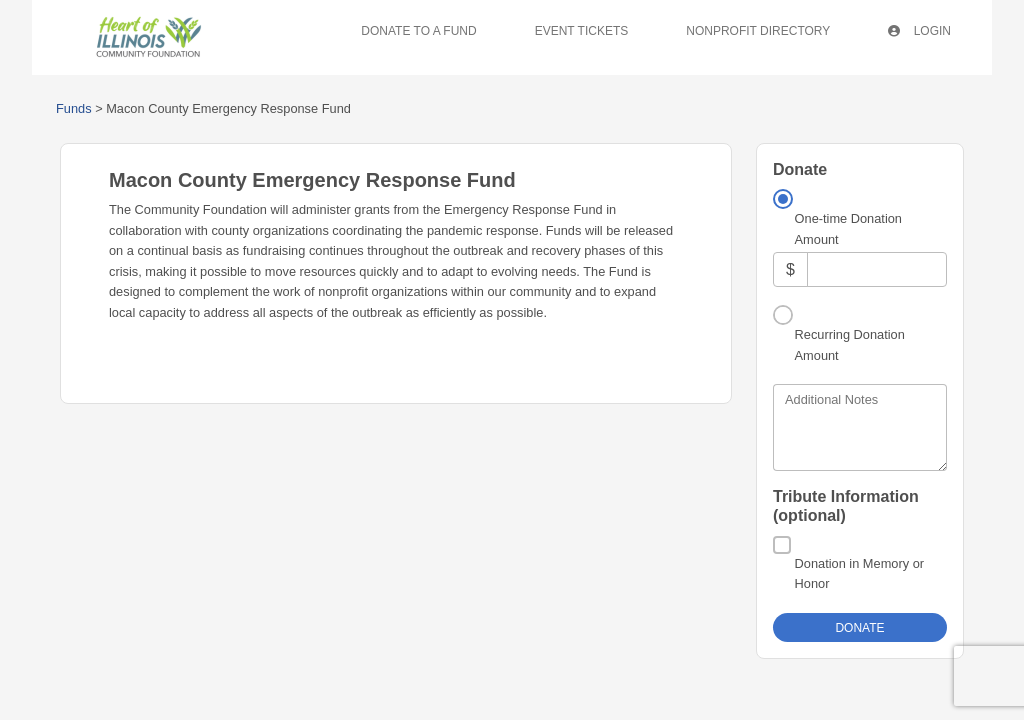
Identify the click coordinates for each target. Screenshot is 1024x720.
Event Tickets (582, 31)
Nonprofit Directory (758, 31)
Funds (74, 108)
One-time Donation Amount (848, 228)
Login (919, 31)
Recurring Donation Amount (850, 293)
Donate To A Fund (418, 31)
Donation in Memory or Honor (859, 522)
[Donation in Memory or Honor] (782, 494)
